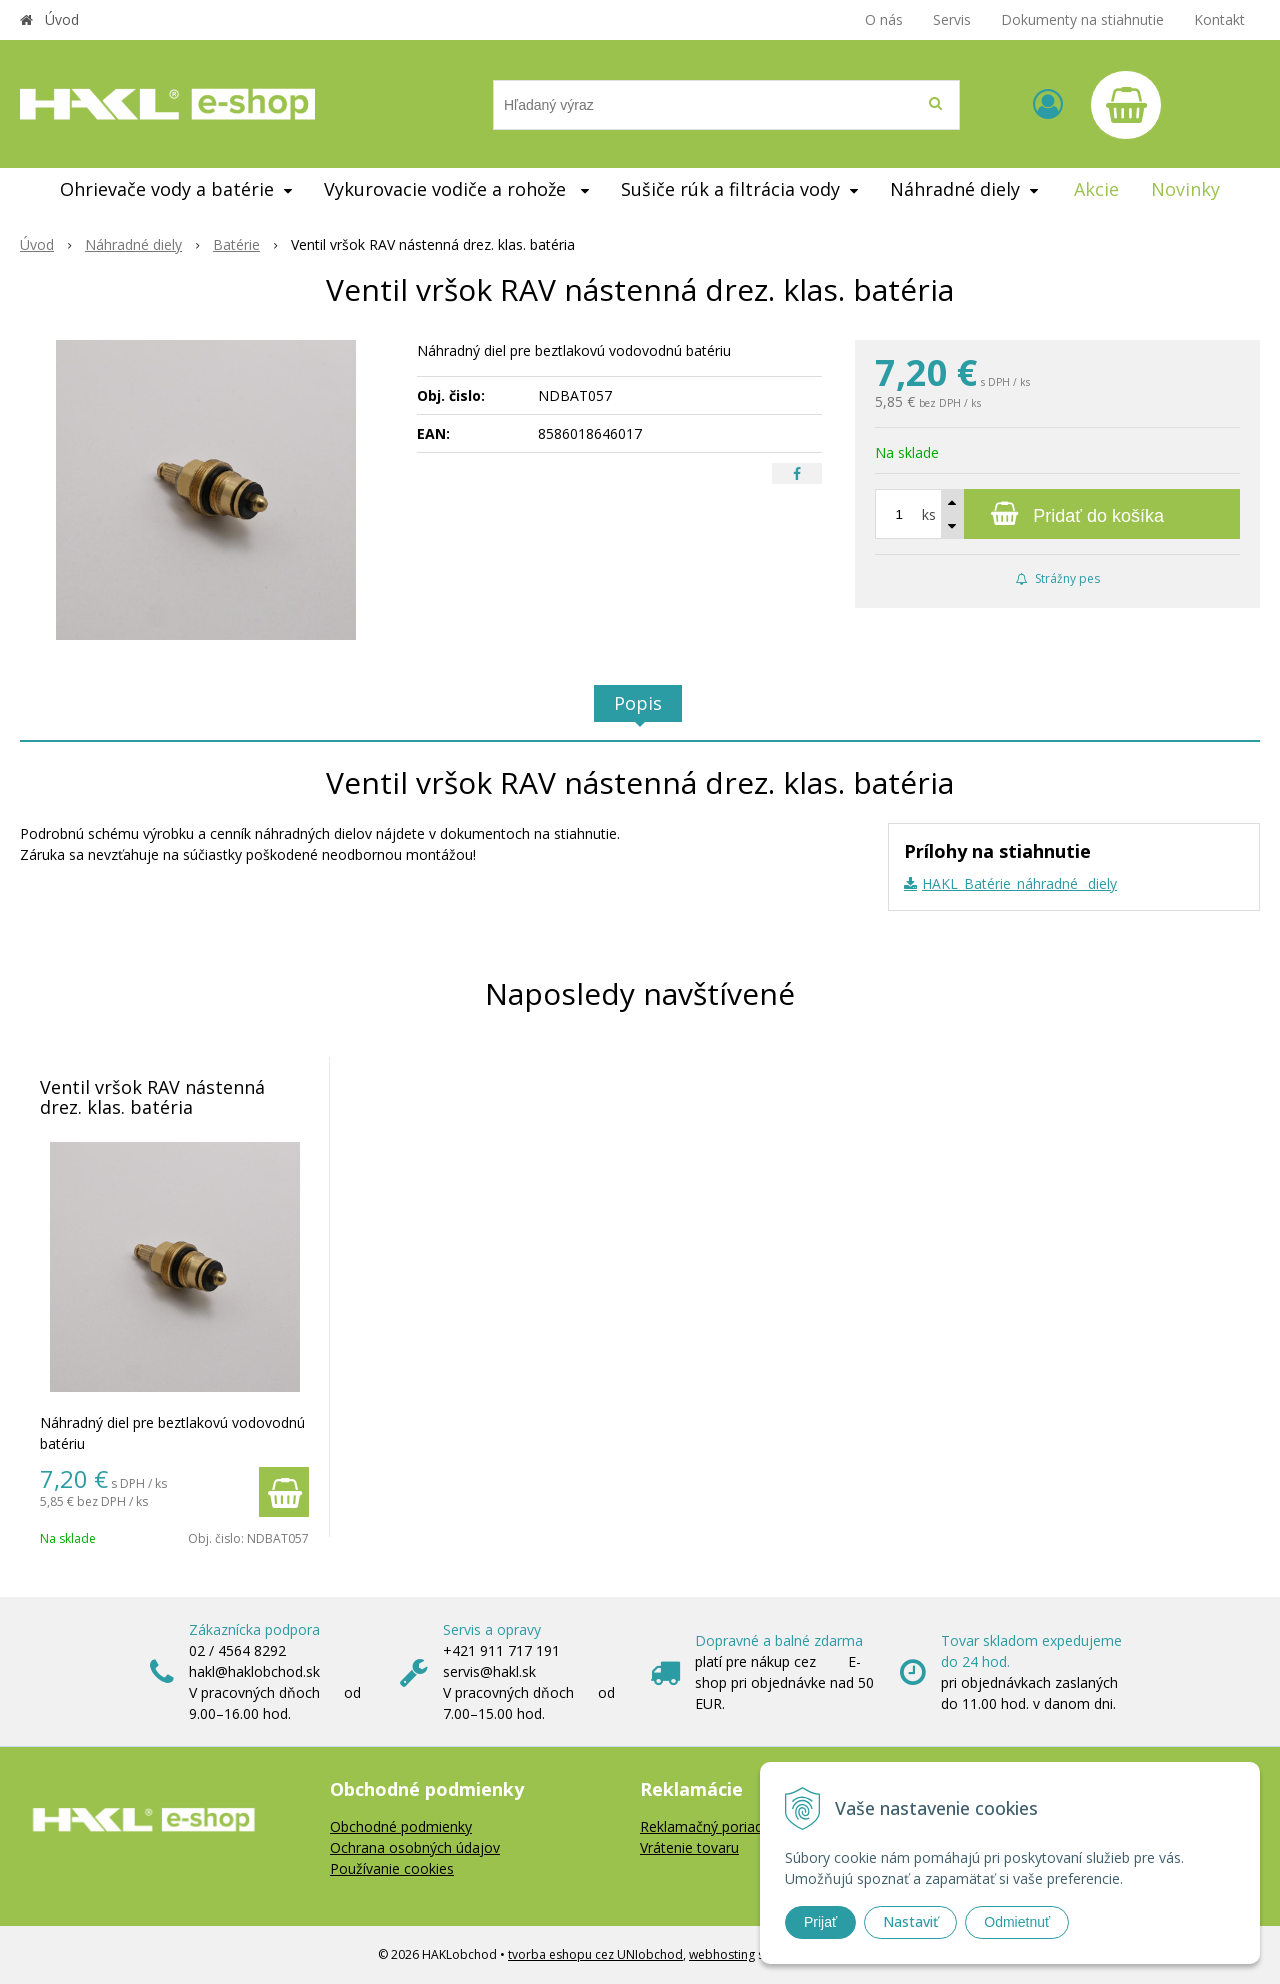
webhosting (722, 1954)
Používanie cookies (392, 1868)
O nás (884, 19)
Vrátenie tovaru (689, 1847)
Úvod (62, 19)
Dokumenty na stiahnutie (1082, 19)
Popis (638, 703)
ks (929, 514)
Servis (952, 19)
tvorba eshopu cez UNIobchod (595, 1954)
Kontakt (1219, 19)
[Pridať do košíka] (1057, 514)
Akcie (1096, 189)
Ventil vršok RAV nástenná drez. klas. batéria (152, 1097)
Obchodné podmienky (401, 1826)
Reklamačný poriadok (709, 1826)
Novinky (1185, 189)
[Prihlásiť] (1048, 103)
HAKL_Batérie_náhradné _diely (1019, 883)
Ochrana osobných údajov (415, 1847)
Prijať (820, 1922)
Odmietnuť (1017, 1922)
